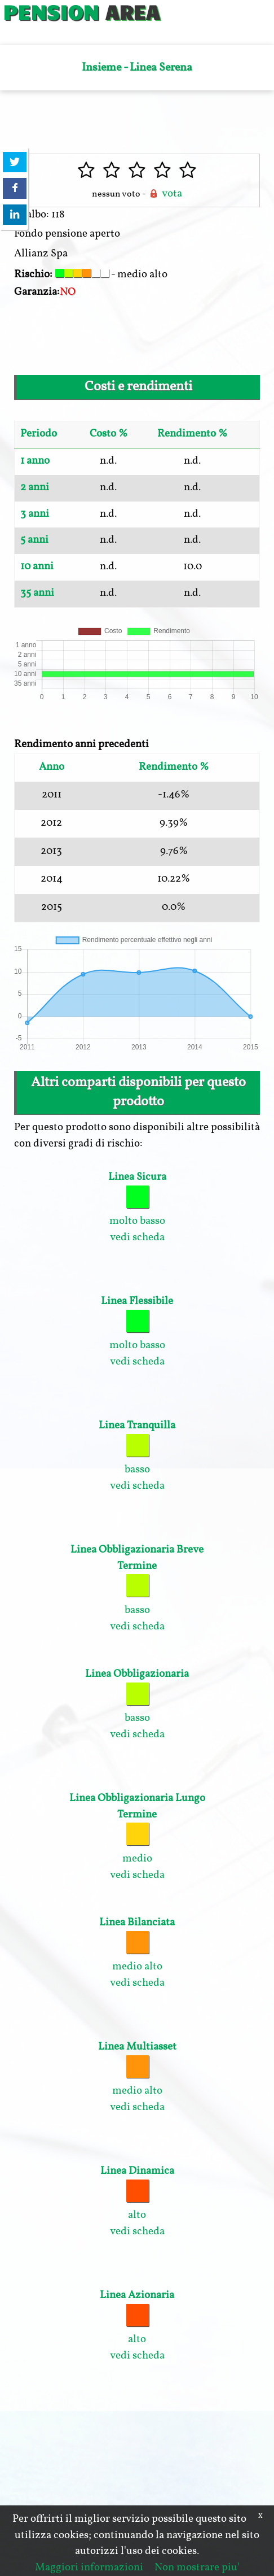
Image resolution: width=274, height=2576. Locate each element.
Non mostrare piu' (197, 2567)
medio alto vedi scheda (137, 1952)
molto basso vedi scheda (137, 1207)
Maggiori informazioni (89, 2567)
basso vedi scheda (137, 1455)
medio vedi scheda (137, 1836)
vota (164, 193)
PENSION (51, 11)
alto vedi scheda (137, 2201)
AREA (132, 11)
